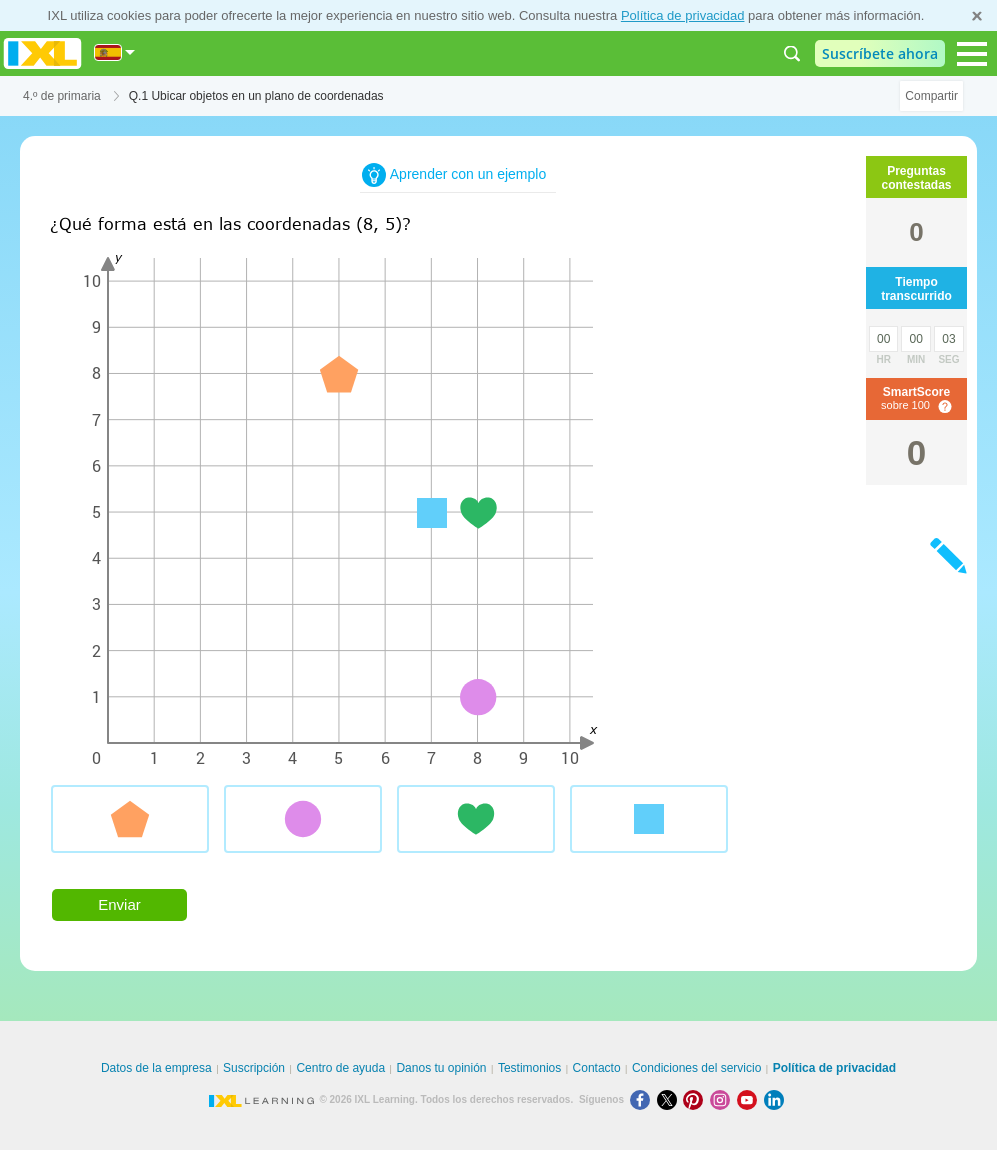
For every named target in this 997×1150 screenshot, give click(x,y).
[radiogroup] (430, 826)
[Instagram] (723, 1099)
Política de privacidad (683, 15)
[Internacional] (115, 52)
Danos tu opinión (441, 1068)
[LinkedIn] (776, 1099)
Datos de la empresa (156, 1068)
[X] (670, 1099)
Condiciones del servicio (696, 1068)
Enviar (119, 904)
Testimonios (529, 1068)
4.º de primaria (62, 96)
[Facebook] (643, 1099)
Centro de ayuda (340, 1068)
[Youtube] (750, 1099)
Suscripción (254, 1068)
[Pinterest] (696, 1099)
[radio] (130, 819)
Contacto (597, 1068)
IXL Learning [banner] (42, 53)
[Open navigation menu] (972, 54)
